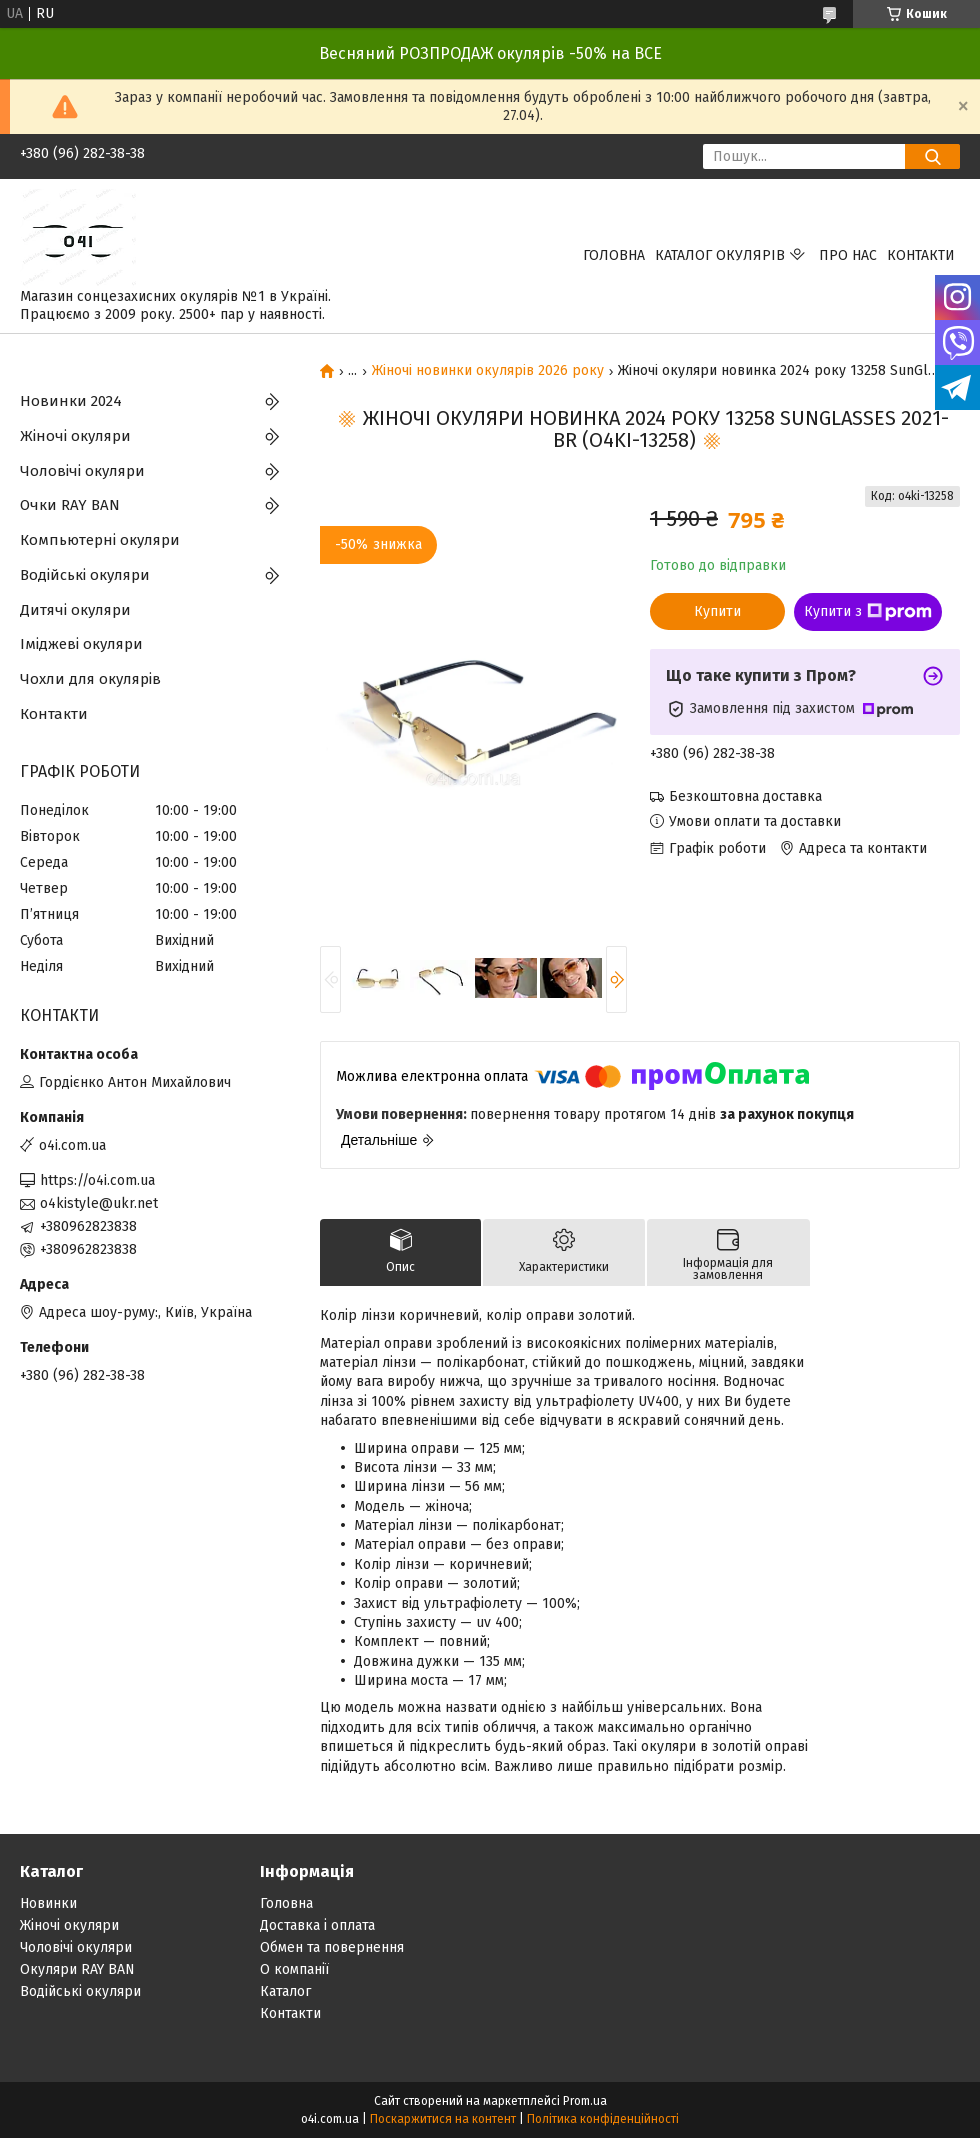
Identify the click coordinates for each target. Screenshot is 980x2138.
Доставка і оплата (317, 1925)
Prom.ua (585, 2101)
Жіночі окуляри (75, 436)
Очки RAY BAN (70, 505)
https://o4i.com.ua (97, 1180)
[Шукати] (932, 156)
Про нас (848, 255)
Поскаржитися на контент (443, 2119)
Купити (717, 611)
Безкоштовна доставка (745, 796)
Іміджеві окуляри (81, 644)
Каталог (285, 1991)
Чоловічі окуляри (82, 471)
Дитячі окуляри (75, 610)
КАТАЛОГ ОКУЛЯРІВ (720, 255)
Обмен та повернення (332, 1947)
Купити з (868, 612)
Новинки (48, 1903)
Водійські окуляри (85, 575)
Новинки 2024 (71, 401)
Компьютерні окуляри (100, 540)
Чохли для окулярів (90, 679)
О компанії (294, 1969)
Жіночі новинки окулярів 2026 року (488, 371)
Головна (614, 255)
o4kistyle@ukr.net (99, 1203)
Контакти (921, 255)
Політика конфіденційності (603, 2119)
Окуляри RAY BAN (77, 1969)
